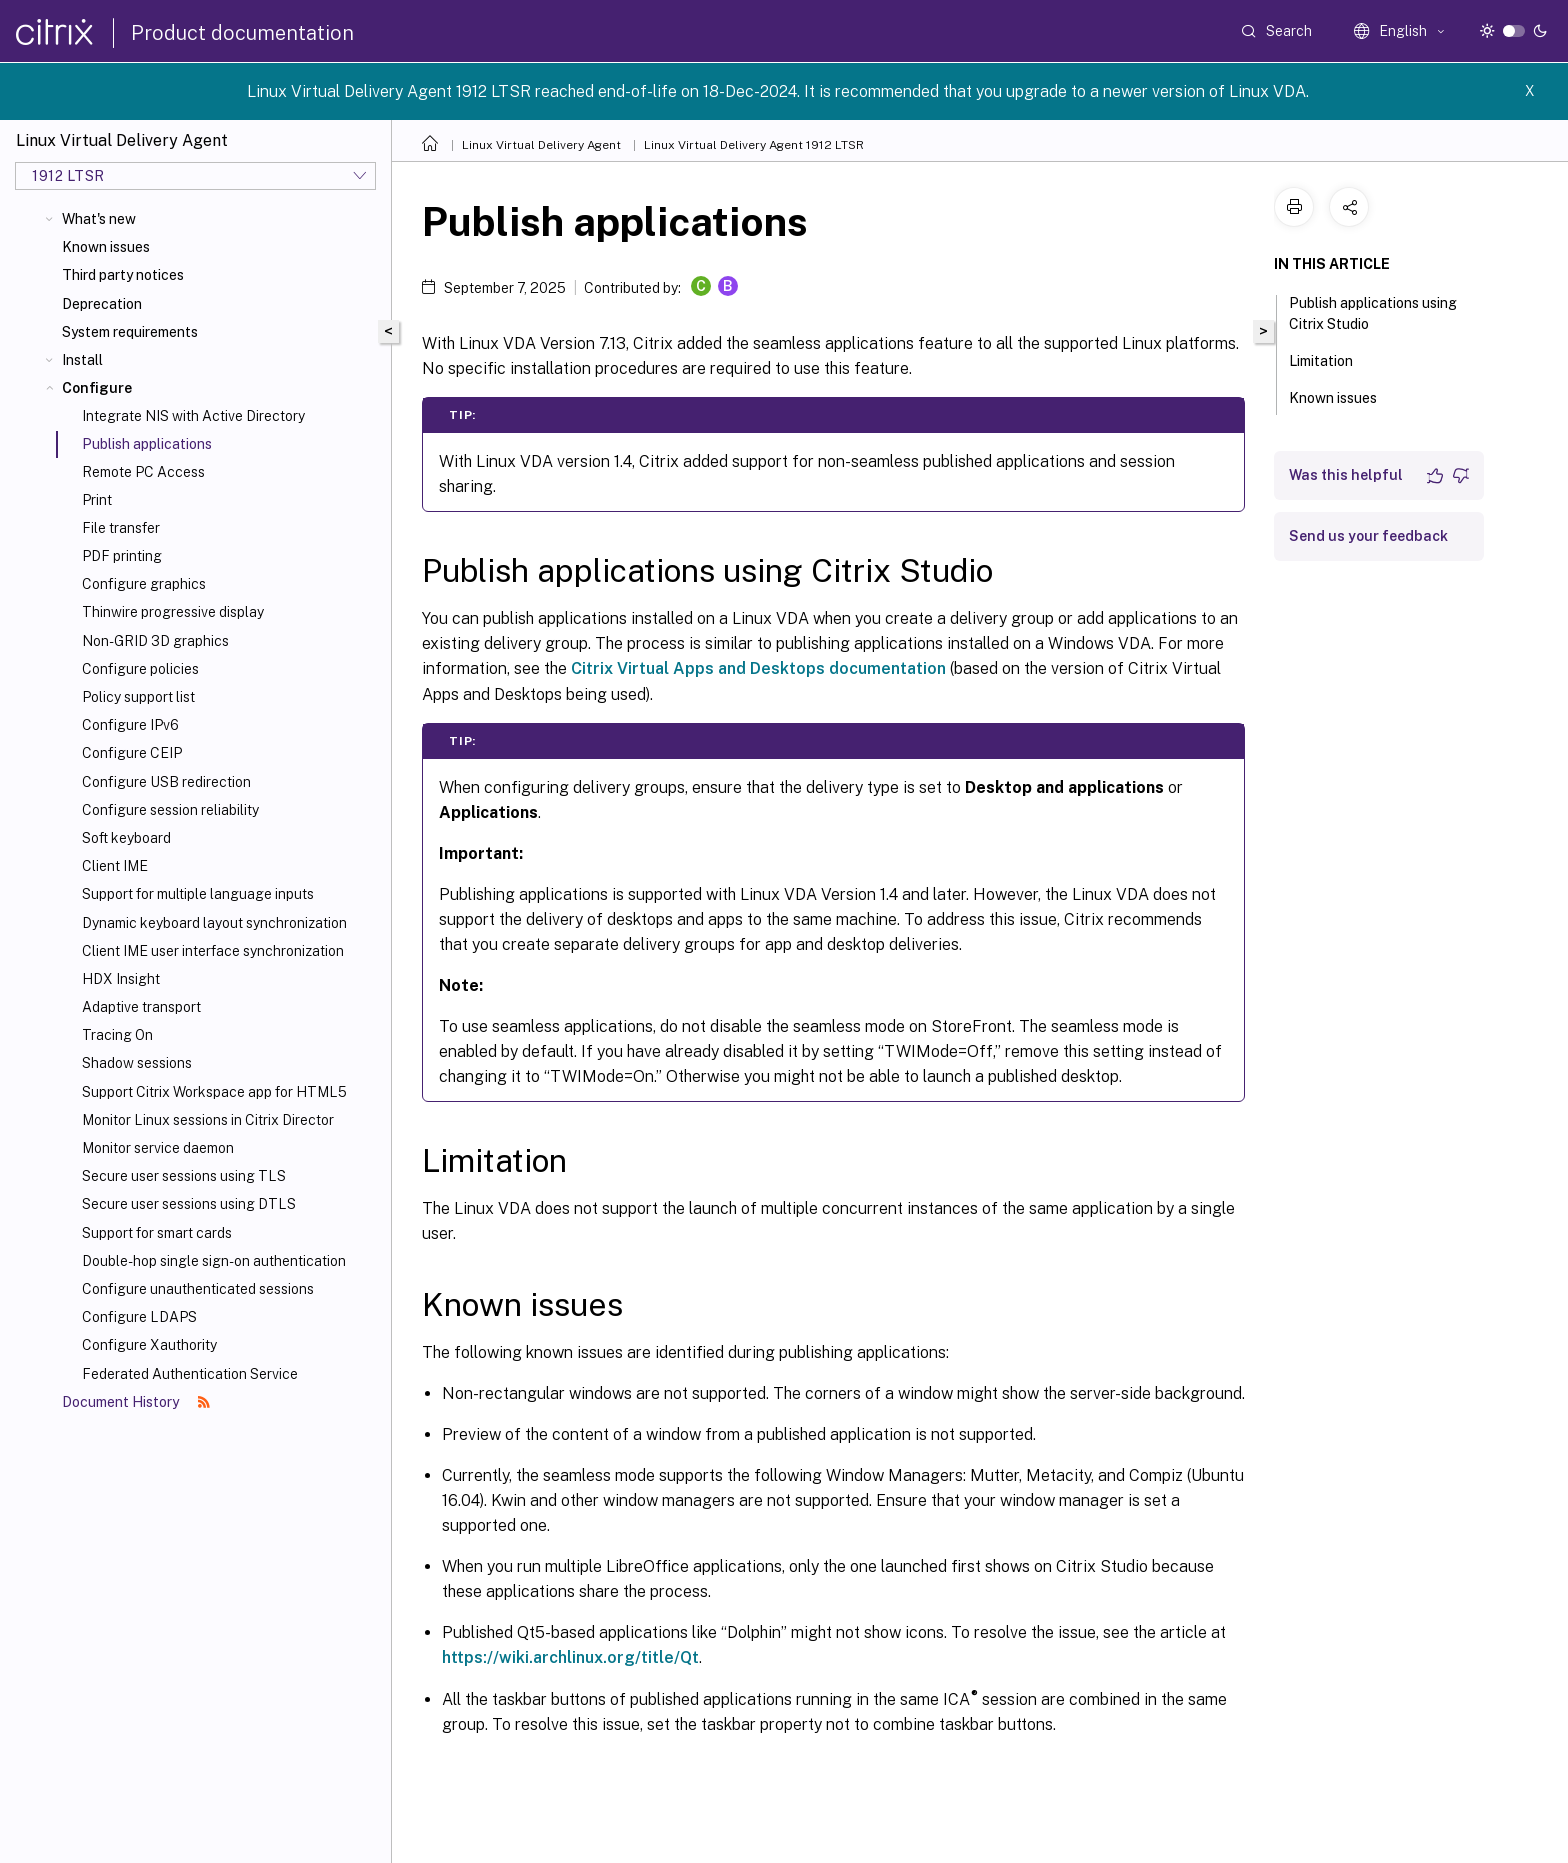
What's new (99, 219)
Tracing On (117, 1035)
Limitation (1332, 359)
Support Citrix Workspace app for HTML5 (214, 1092)
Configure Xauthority (149, 1345)
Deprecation (102, 304)
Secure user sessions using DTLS (189, 1204)
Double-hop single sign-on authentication (214, 1261)
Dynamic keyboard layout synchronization (214, 923)
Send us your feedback (1368, 536)
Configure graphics (144, 584)
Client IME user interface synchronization (213, 951)
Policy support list (138, 697)
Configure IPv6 (130, 725)
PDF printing (122, 556)
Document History (136, 1402)
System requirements (130, 332)
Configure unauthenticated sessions (198, 1289)
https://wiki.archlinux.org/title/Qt (570, 1657)
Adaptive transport (141, 1007)
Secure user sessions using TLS (184, 1176)
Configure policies (140, 669)
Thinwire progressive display (173, 612)
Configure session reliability (170, 810)
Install (82, 360)
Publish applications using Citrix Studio (1373, 313)
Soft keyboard (126, 838)
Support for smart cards (157, 1233)
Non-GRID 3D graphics (155, 641)
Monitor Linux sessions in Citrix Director (208, 1120)
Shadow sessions (137, 1063)
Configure (97, 388)
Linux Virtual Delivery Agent (541, 145)
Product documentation (242, 33)
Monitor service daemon (158, 1148)
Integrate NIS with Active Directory (193, 416)
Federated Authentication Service (190, 1374)
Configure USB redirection (166, 782)
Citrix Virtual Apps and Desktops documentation (758, 668)
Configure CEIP (132, 753)
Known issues (106, 247)
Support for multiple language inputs (198, 894)
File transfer (121, 528)
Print (97, 500)
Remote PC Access (143, 472)
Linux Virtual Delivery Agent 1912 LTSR (754, 145)
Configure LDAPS (139, 1317)
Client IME (115, 866)
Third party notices (123, 275)
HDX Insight (121, 979)
